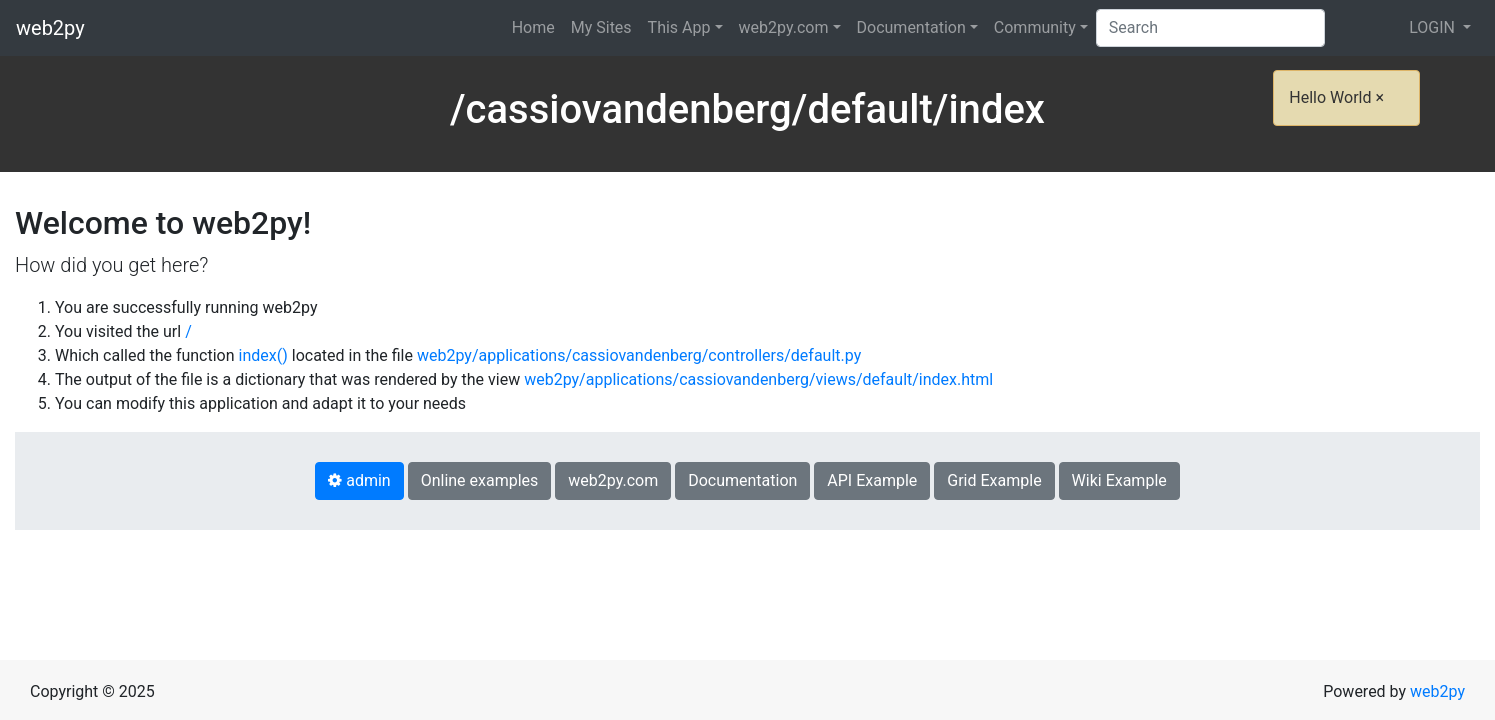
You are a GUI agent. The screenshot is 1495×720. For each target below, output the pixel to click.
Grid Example (994, 480)
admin (359, 480)
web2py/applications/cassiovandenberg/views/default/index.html (758, 379)
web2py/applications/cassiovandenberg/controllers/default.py (639, 355)
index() (263, 355)
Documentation (911, 27)
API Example (872, 480)
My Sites (601, 27)
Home (533, 27)
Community (1035, 27)
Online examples (480, 480)
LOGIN (1434, 27)
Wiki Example (1119, 480)
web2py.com (784, 27)
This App (679, 27)
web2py (50, 28)
